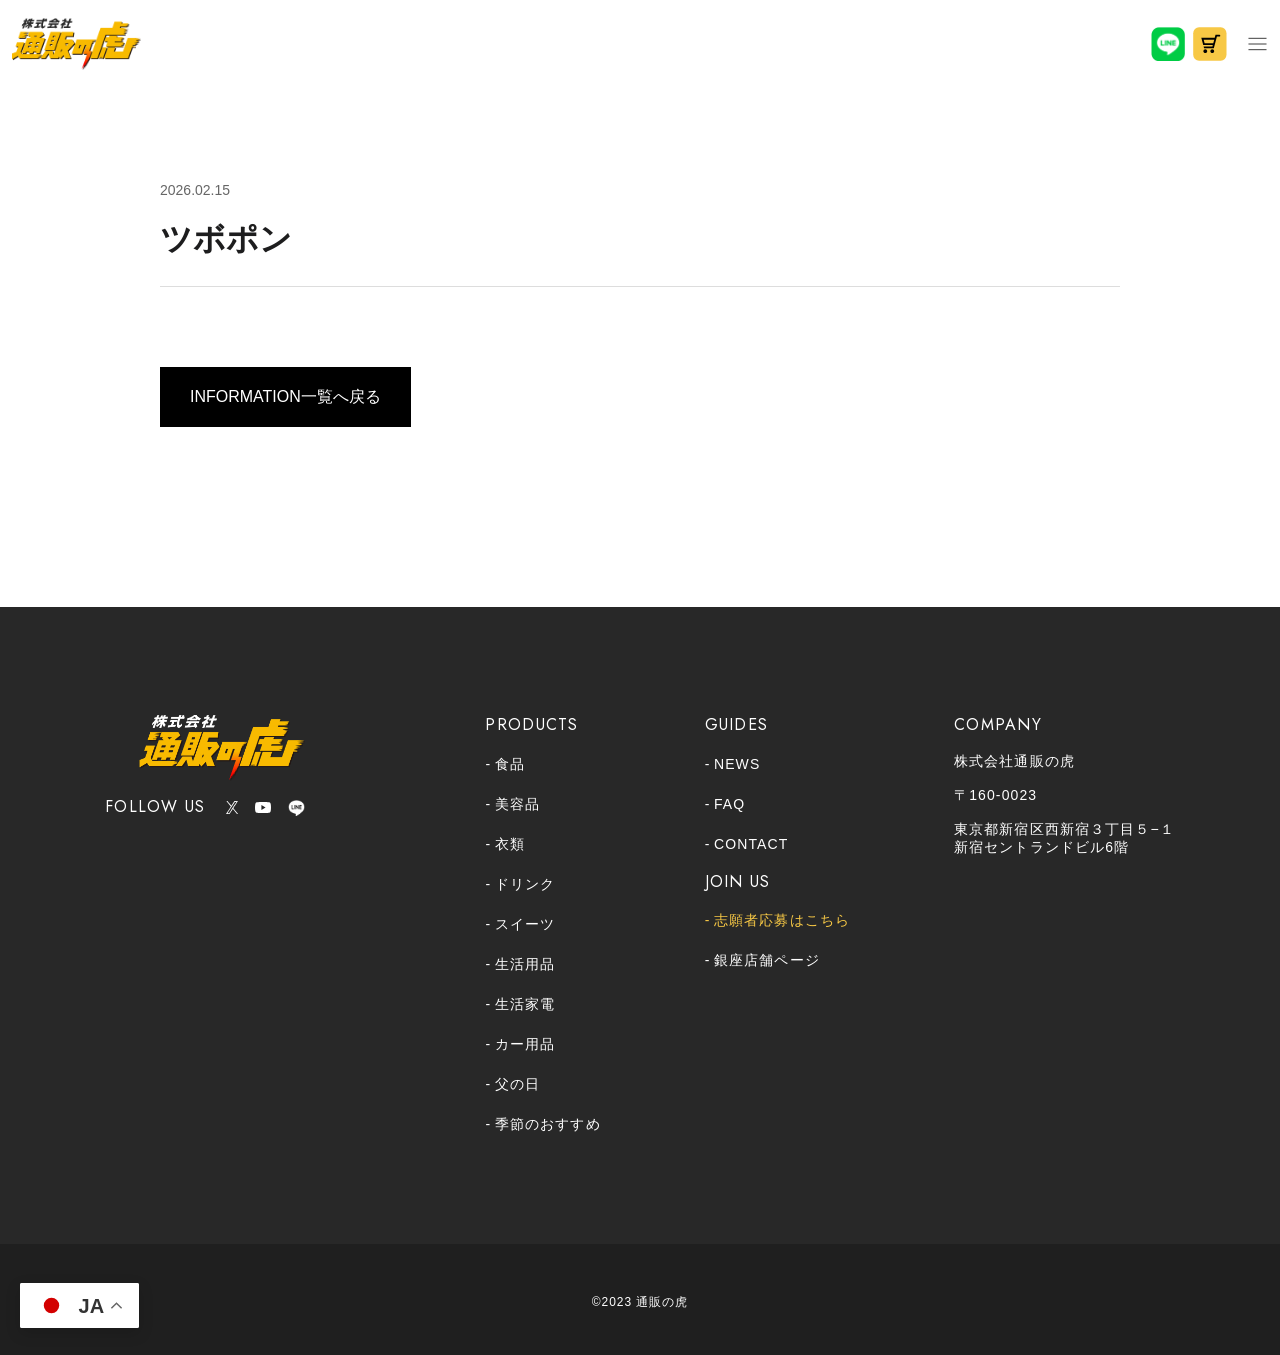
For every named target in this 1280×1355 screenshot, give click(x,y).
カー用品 (525, 1044)
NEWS (737, 764)
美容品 (517, 804)
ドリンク (525, 884)
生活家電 (525, 1004)
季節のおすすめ (548, 1124)
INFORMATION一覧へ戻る (285, 396)
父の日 (517, 1084)
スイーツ (525, 924)
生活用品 (525, 964)
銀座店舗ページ (767, 960)
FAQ (729, 804)
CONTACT (751, 844)
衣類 (510, 844)
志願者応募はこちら (782, 920)
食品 (510, 764)
